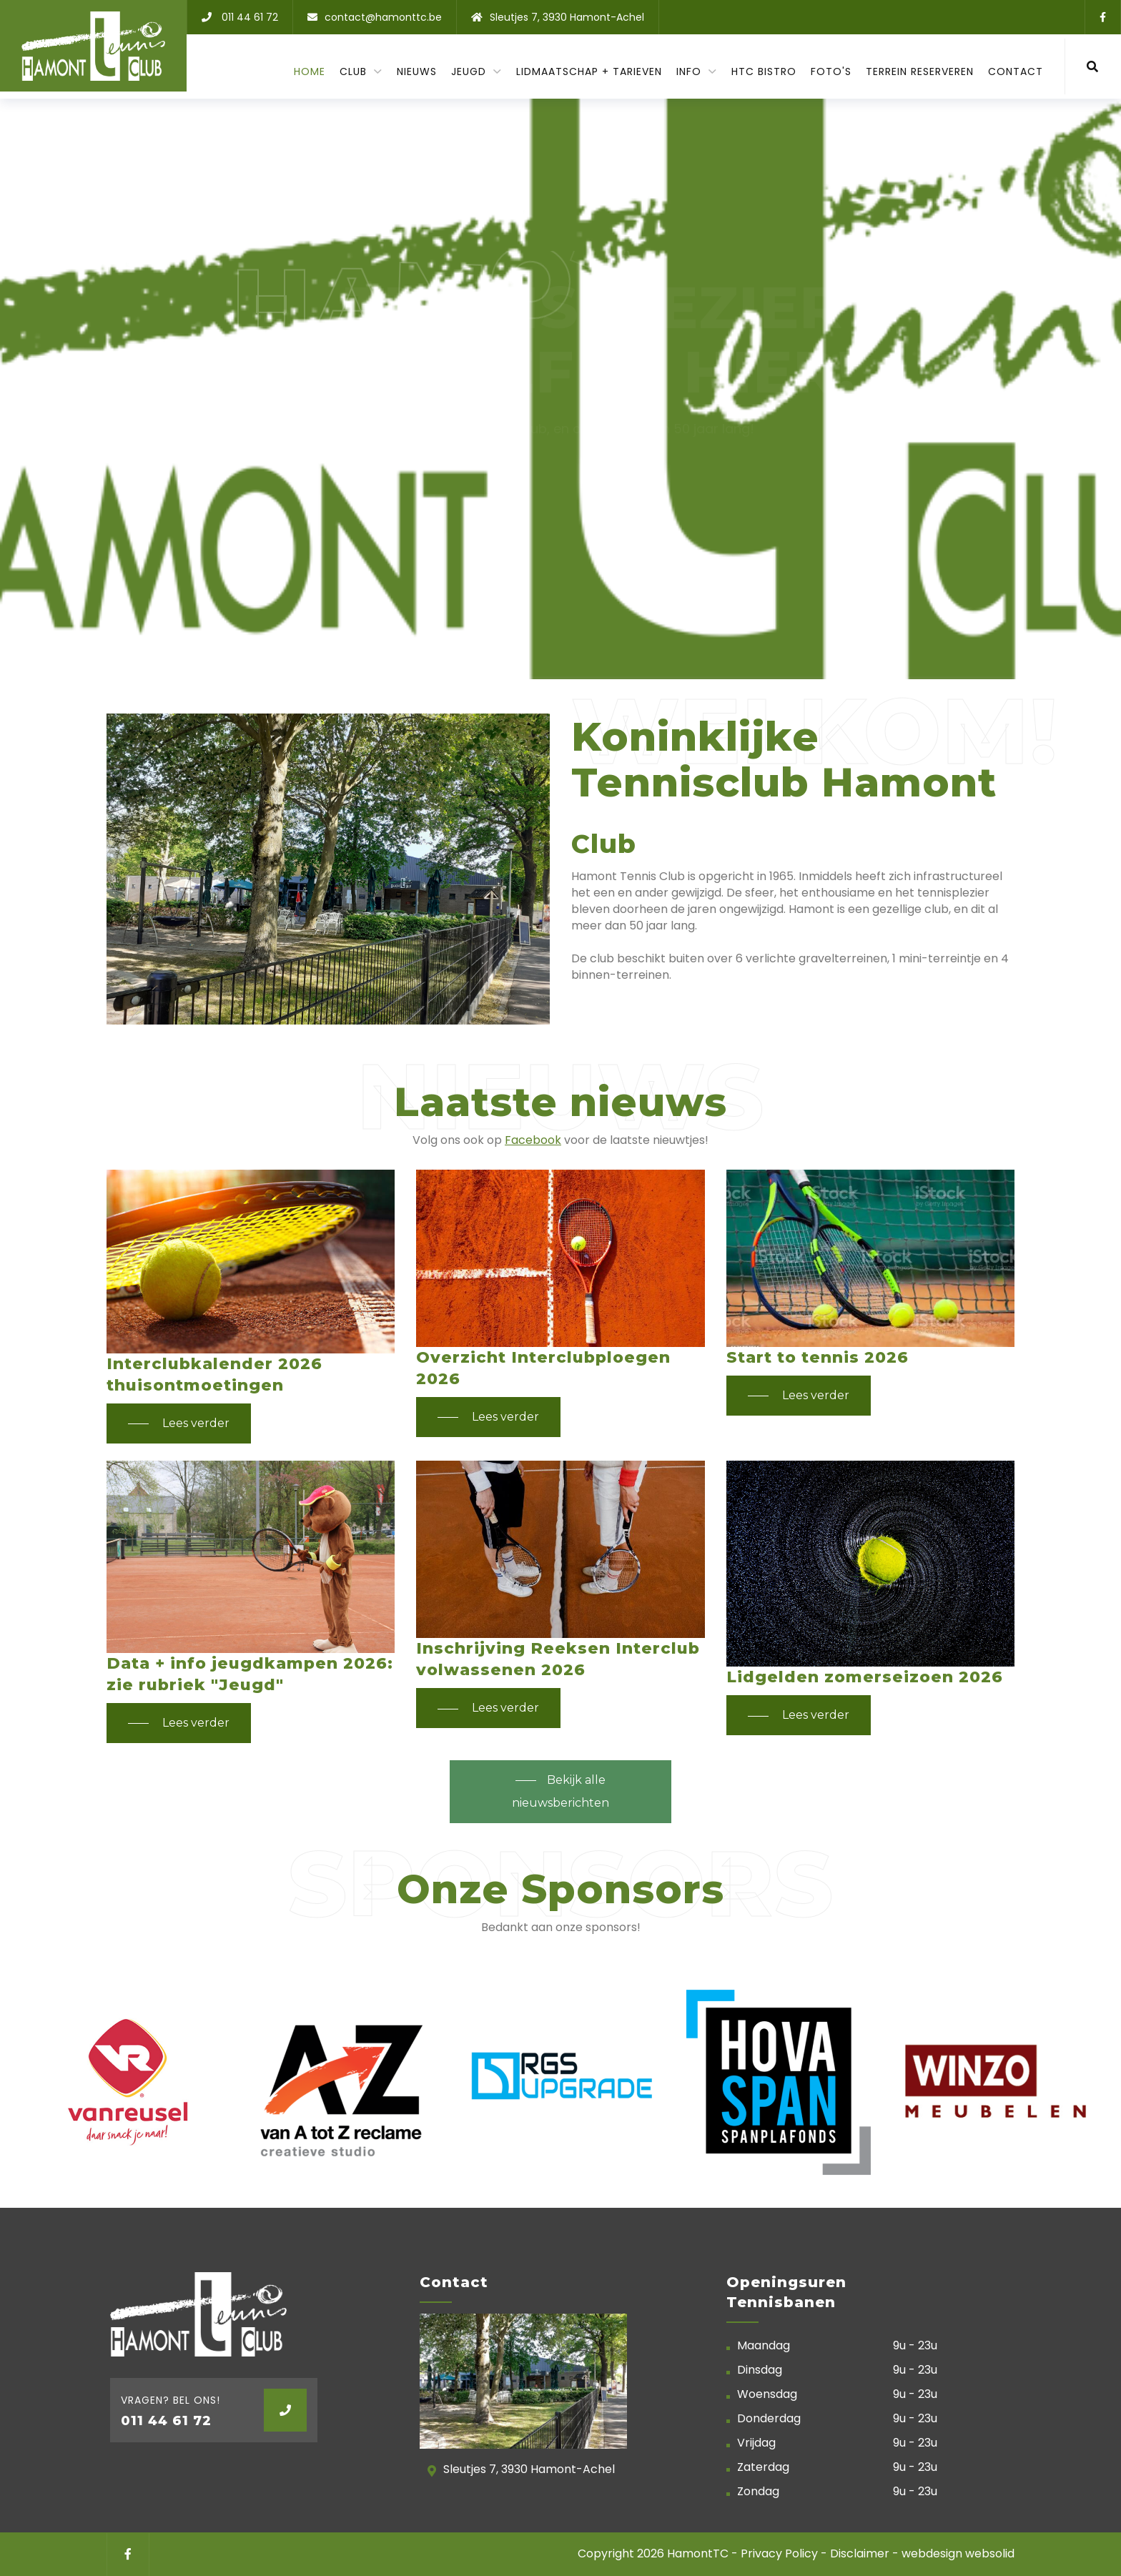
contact (1015, 71)
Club (355, 71)
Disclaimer (859, 2553)
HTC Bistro (763, 71)
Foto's (831, 71)
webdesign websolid (958, 2553)
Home (309, 71)
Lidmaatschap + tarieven (589, 71)
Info (690, 71)
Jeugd (470, 71)
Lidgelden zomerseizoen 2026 (864, 1677)
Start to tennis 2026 (817, 1357)
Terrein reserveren (920, 71)
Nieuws (417, 71)
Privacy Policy (781, 2553)
